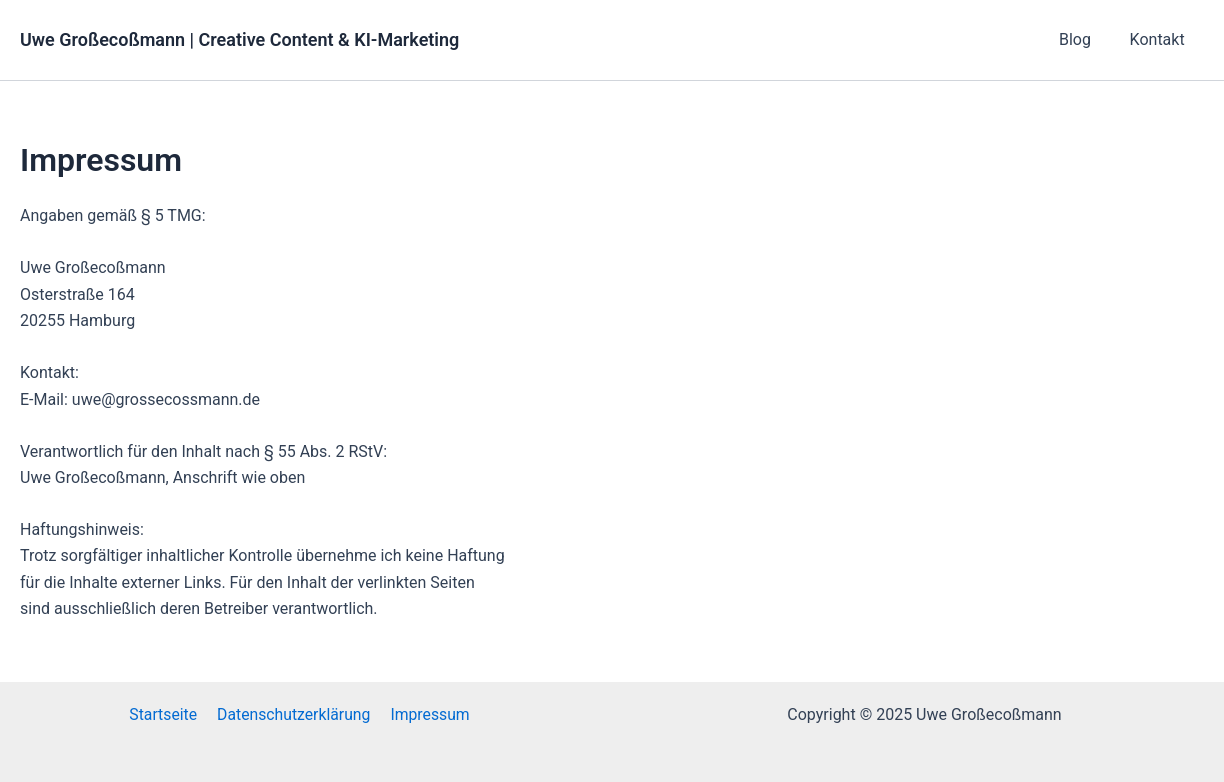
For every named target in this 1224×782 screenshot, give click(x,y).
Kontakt (1160, 39)
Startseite (165, 714)
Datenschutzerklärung (294, 714)
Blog (1085, 39)
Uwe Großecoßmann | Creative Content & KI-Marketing (239, 39)
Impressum (428, 714)
